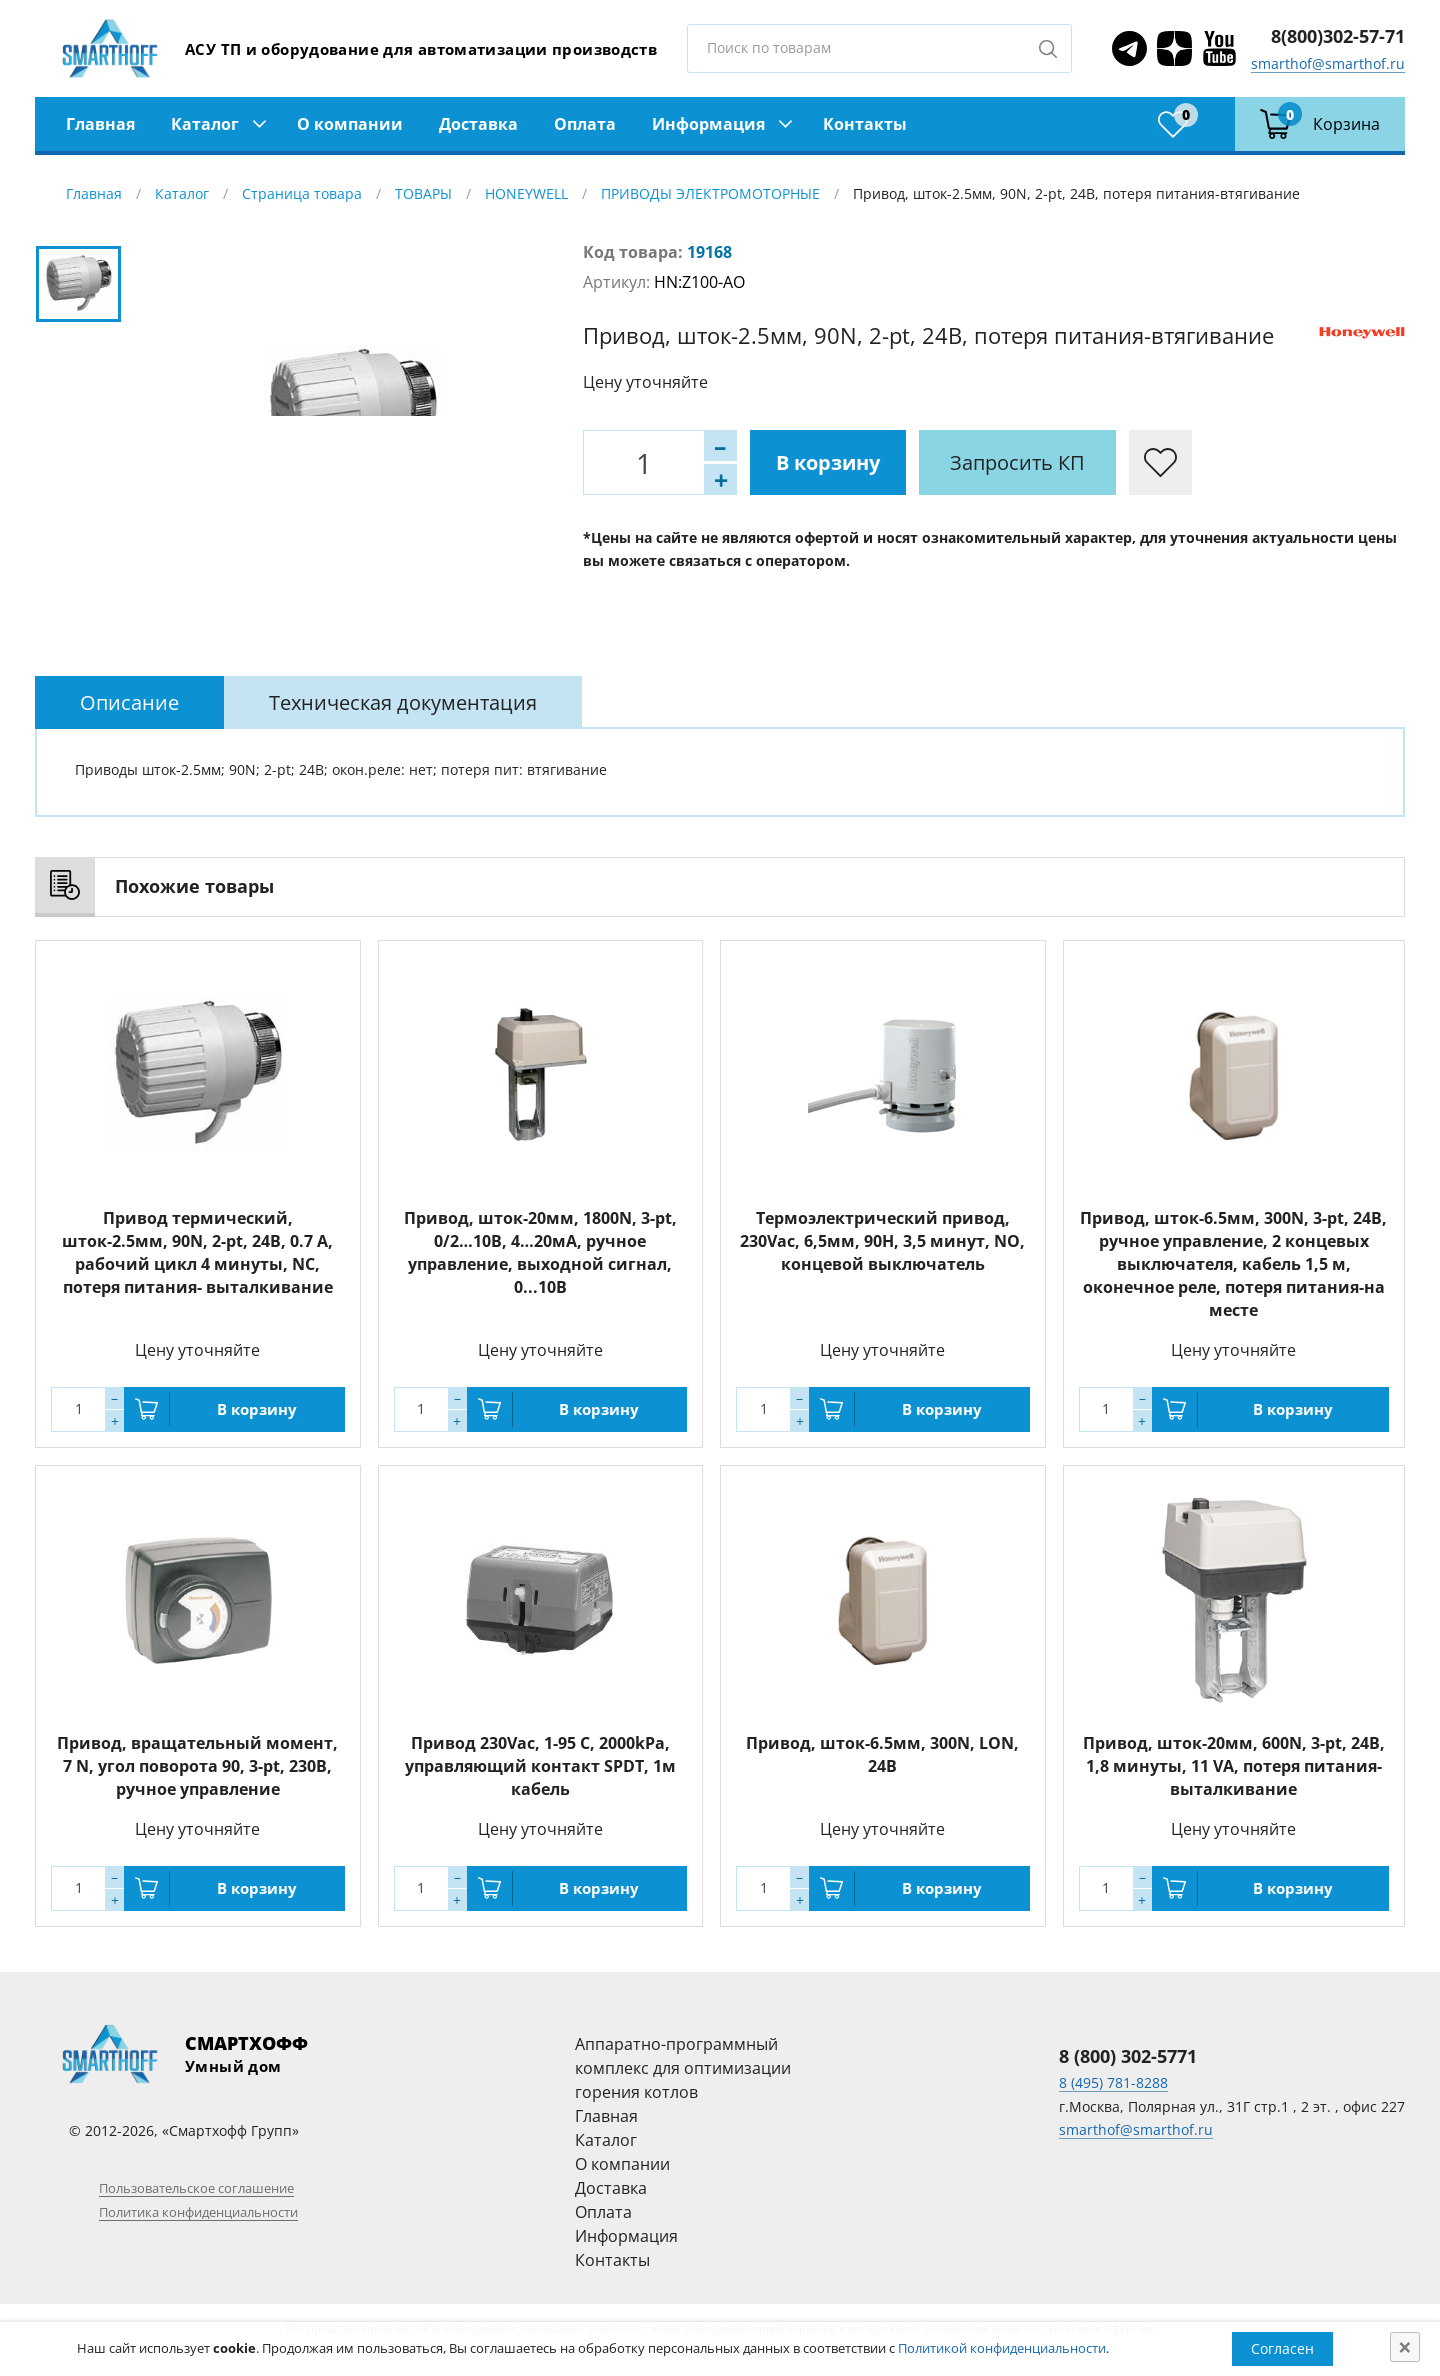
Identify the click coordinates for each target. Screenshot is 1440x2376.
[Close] (1405, 2347)
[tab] (129, 702)
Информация (708, 124)
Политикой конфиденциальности (1002, 2348)
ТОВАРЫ (423, 193)
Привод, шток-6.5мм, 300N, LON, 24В (882, 1754)
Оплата (585, 124)
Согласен (1282, 2348)
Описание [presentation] (129, 702)
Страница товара (302, 193)
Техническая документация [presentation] (403, 702)
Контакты (865, 124)
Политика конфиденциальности (198, 2212)
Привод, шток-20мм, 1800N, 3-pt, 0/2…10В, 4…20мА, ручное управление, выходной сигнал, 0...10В (540, 1252)
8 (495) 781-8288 (1113, 2082)
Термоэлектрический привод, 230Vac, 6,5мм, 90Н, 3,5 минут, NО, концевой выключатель (882, 1241)
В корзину (828, 462)
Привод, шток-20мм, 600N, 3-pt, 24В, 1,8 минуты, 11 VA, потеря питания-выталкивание (1234, 1766)
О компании (350, 124)
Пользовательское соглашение (196, 2188)
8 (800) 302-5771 (1128, 2056)
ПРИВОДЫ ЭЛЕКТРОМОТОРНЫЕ (710, 193)
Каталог (205, 124)
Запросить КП (1017, 462)
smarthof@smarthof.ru (1328, 63)
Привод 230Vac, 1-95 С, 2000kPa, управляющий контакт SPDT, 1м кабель (540, 1766)
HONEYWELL (526, 193)
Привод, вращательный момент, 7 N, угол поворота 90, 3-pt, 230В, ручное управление (197, 1766)
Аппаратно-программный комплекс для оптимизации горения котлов (683, 2068)
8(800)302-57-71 (1338, 36)
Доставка (478, 124)
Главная (100, 124)
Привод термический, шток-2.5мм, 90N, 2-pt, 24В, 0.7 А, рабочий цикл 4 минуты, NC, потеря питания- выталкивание (197, 1252)
